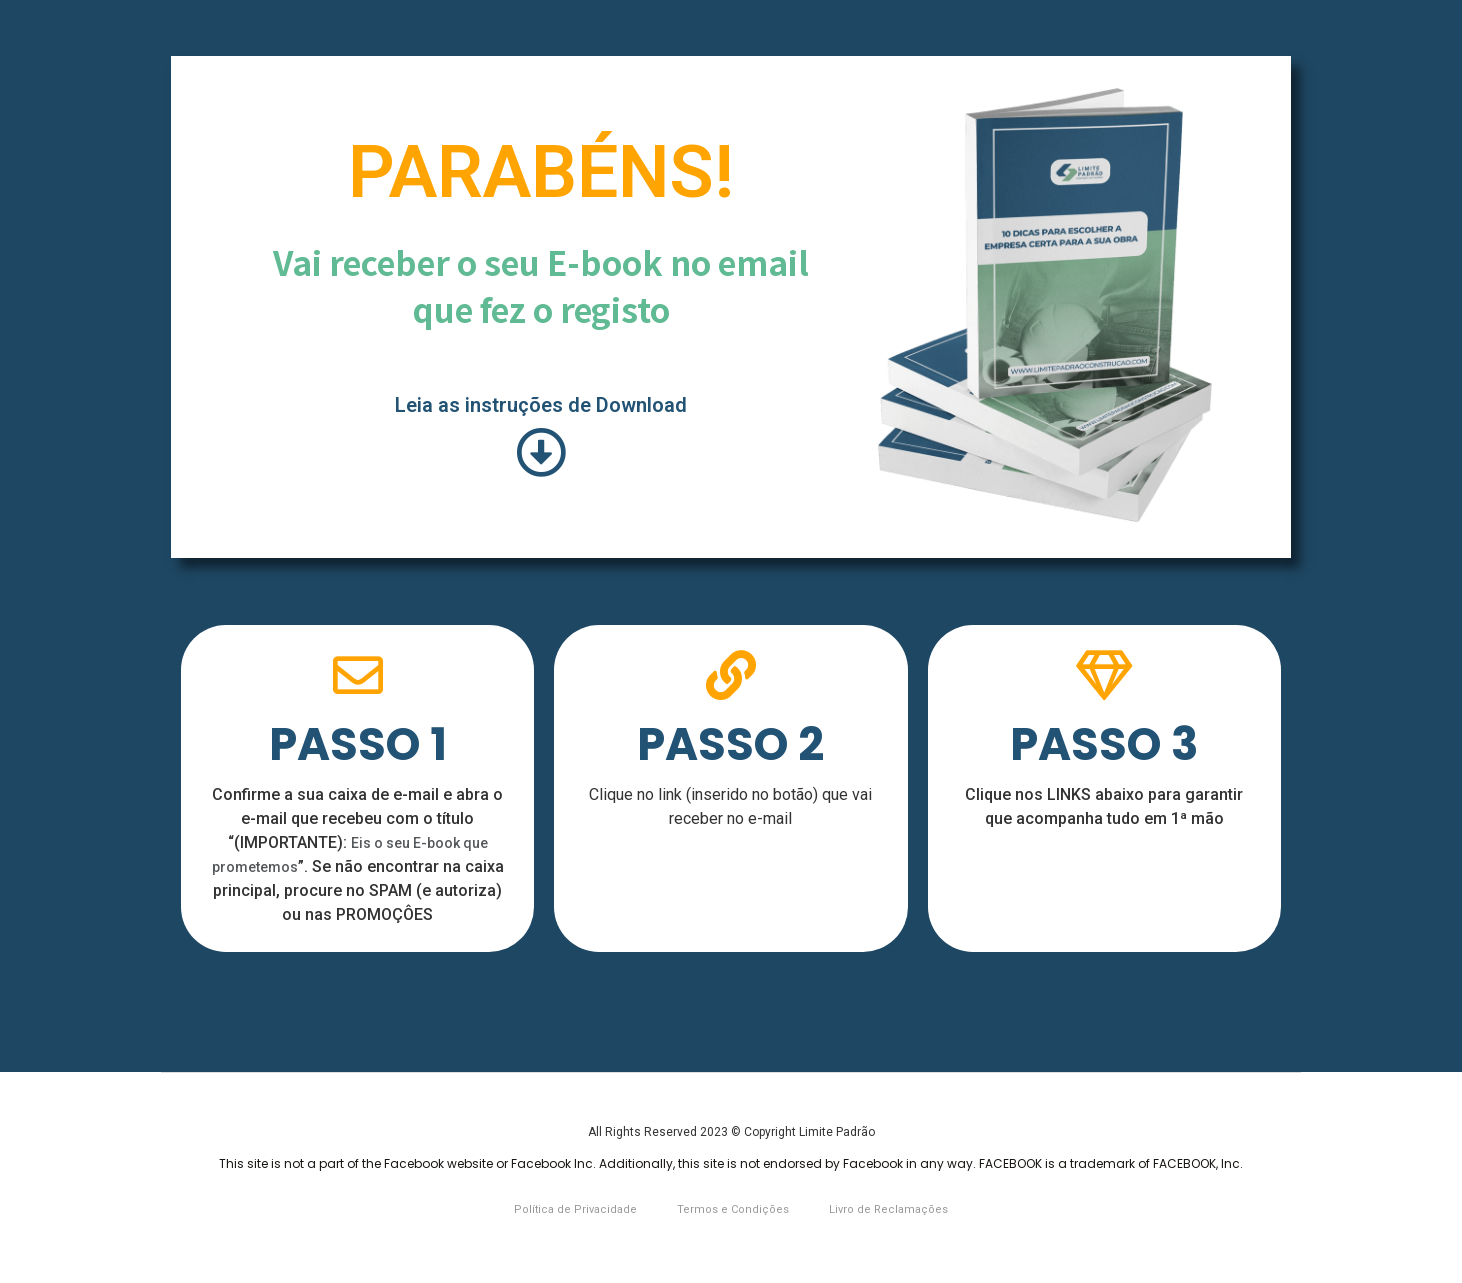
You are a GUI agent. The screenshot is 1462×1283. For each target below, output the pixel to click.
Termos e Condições (733, 1209)
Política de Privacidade (575, 1209)
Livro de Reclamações (888, 1209)
